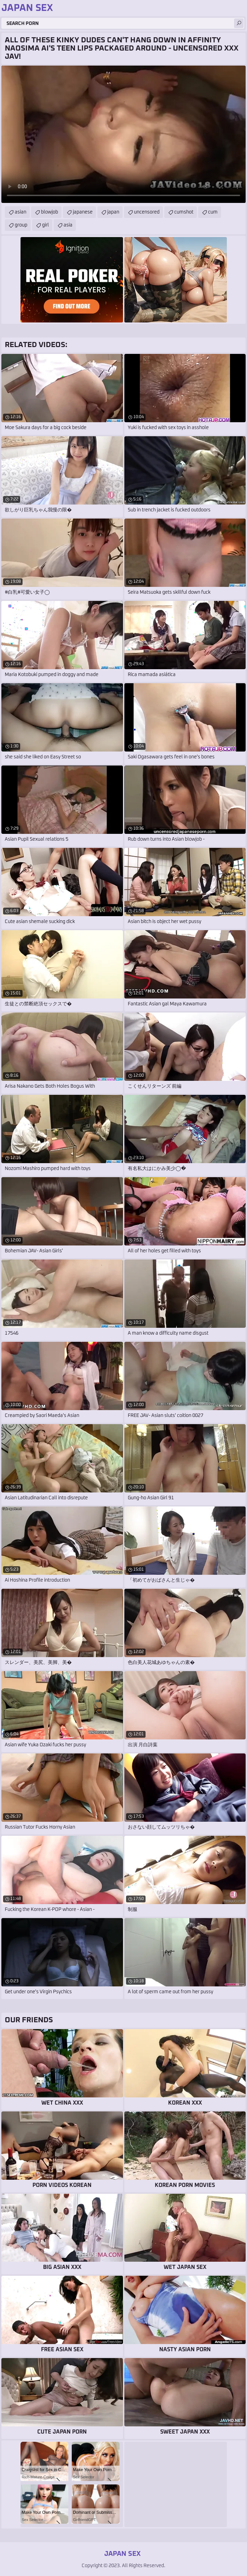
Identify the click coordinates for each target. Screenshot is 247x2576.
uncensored (147, 212)
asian (20, 212)
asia (68, 225)
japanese (83, 212)
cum (213, 212)
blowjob (49, 212)
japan (113, 212)
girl (45, 225)
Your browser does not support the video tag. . (123, 134)
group (21, 225)
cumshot (183, 212)
